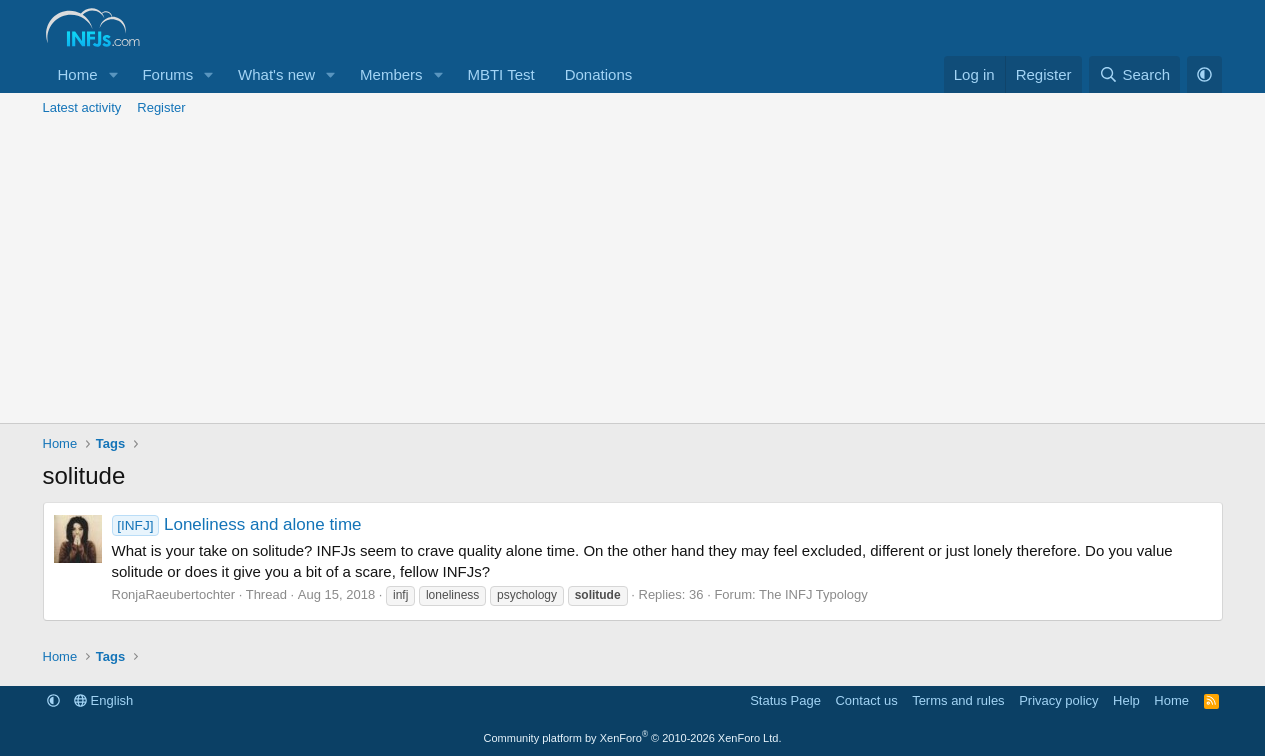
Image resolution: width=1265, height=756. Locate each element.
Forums (167, 74)
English (103, 700)
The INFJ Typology (813, 594)
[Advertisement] (633, 273)
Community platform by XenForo (633, 738)
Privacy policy (1058, 700)
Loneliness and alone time (237, 524)
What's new (276, 74)
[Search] (1134, 74)
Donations (599, 74)
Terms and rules (958, 700)
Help (1126, 700)
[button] (113, 74)
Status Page (785, 700)
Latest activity (82, 107)
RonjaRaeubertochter (174, 594)
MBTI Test (500, 74)
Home (78, 74)
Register (161, 107)
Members (391, 74)
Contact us (866, 700)
